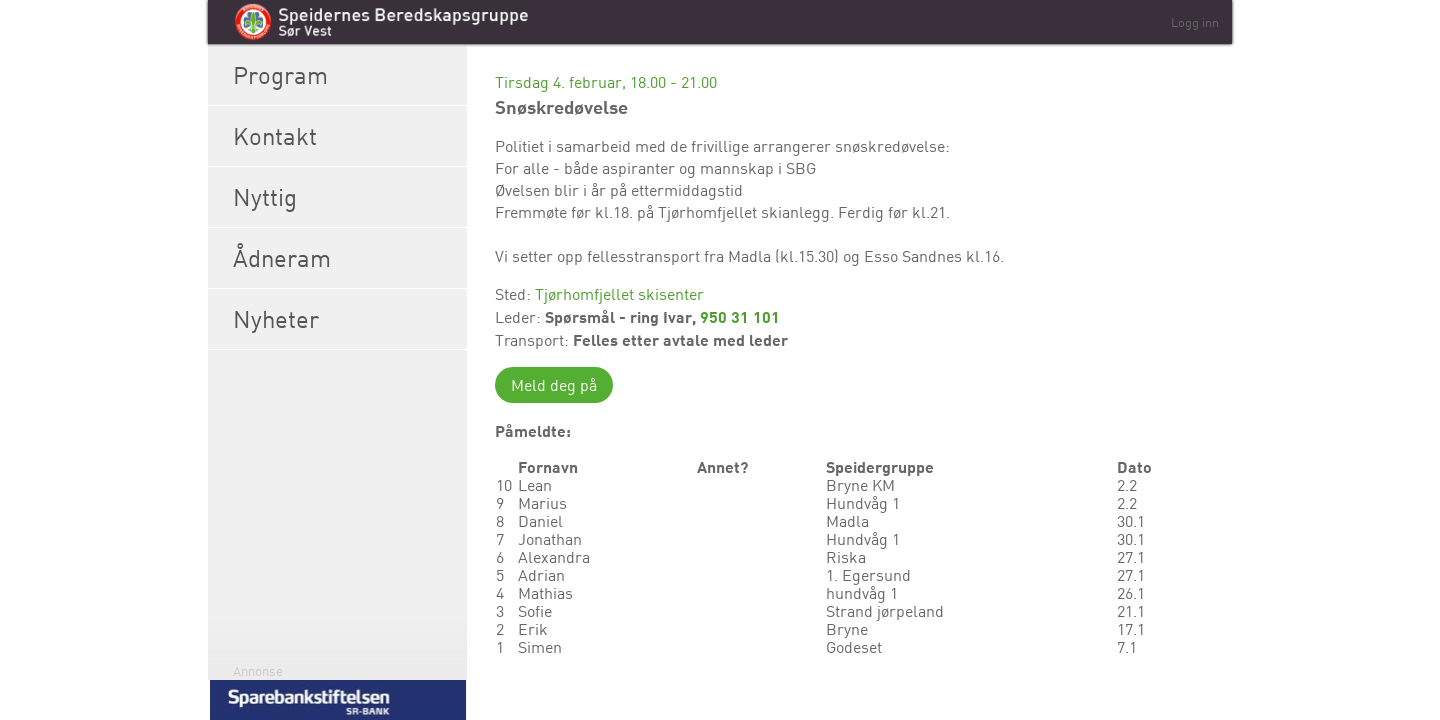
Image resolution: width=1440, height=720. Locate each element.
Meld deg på (554, 385)
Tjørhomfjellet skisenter (619, 294)
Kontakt (345, 136)
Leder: (520, 317)
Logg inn (1195, 22)
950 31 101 (740, 316)
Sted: (515, 294)
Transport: (534, 340)
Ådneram (345, 258)
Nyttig (345, 197)
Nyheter (345, 319)
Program (345, 75)
